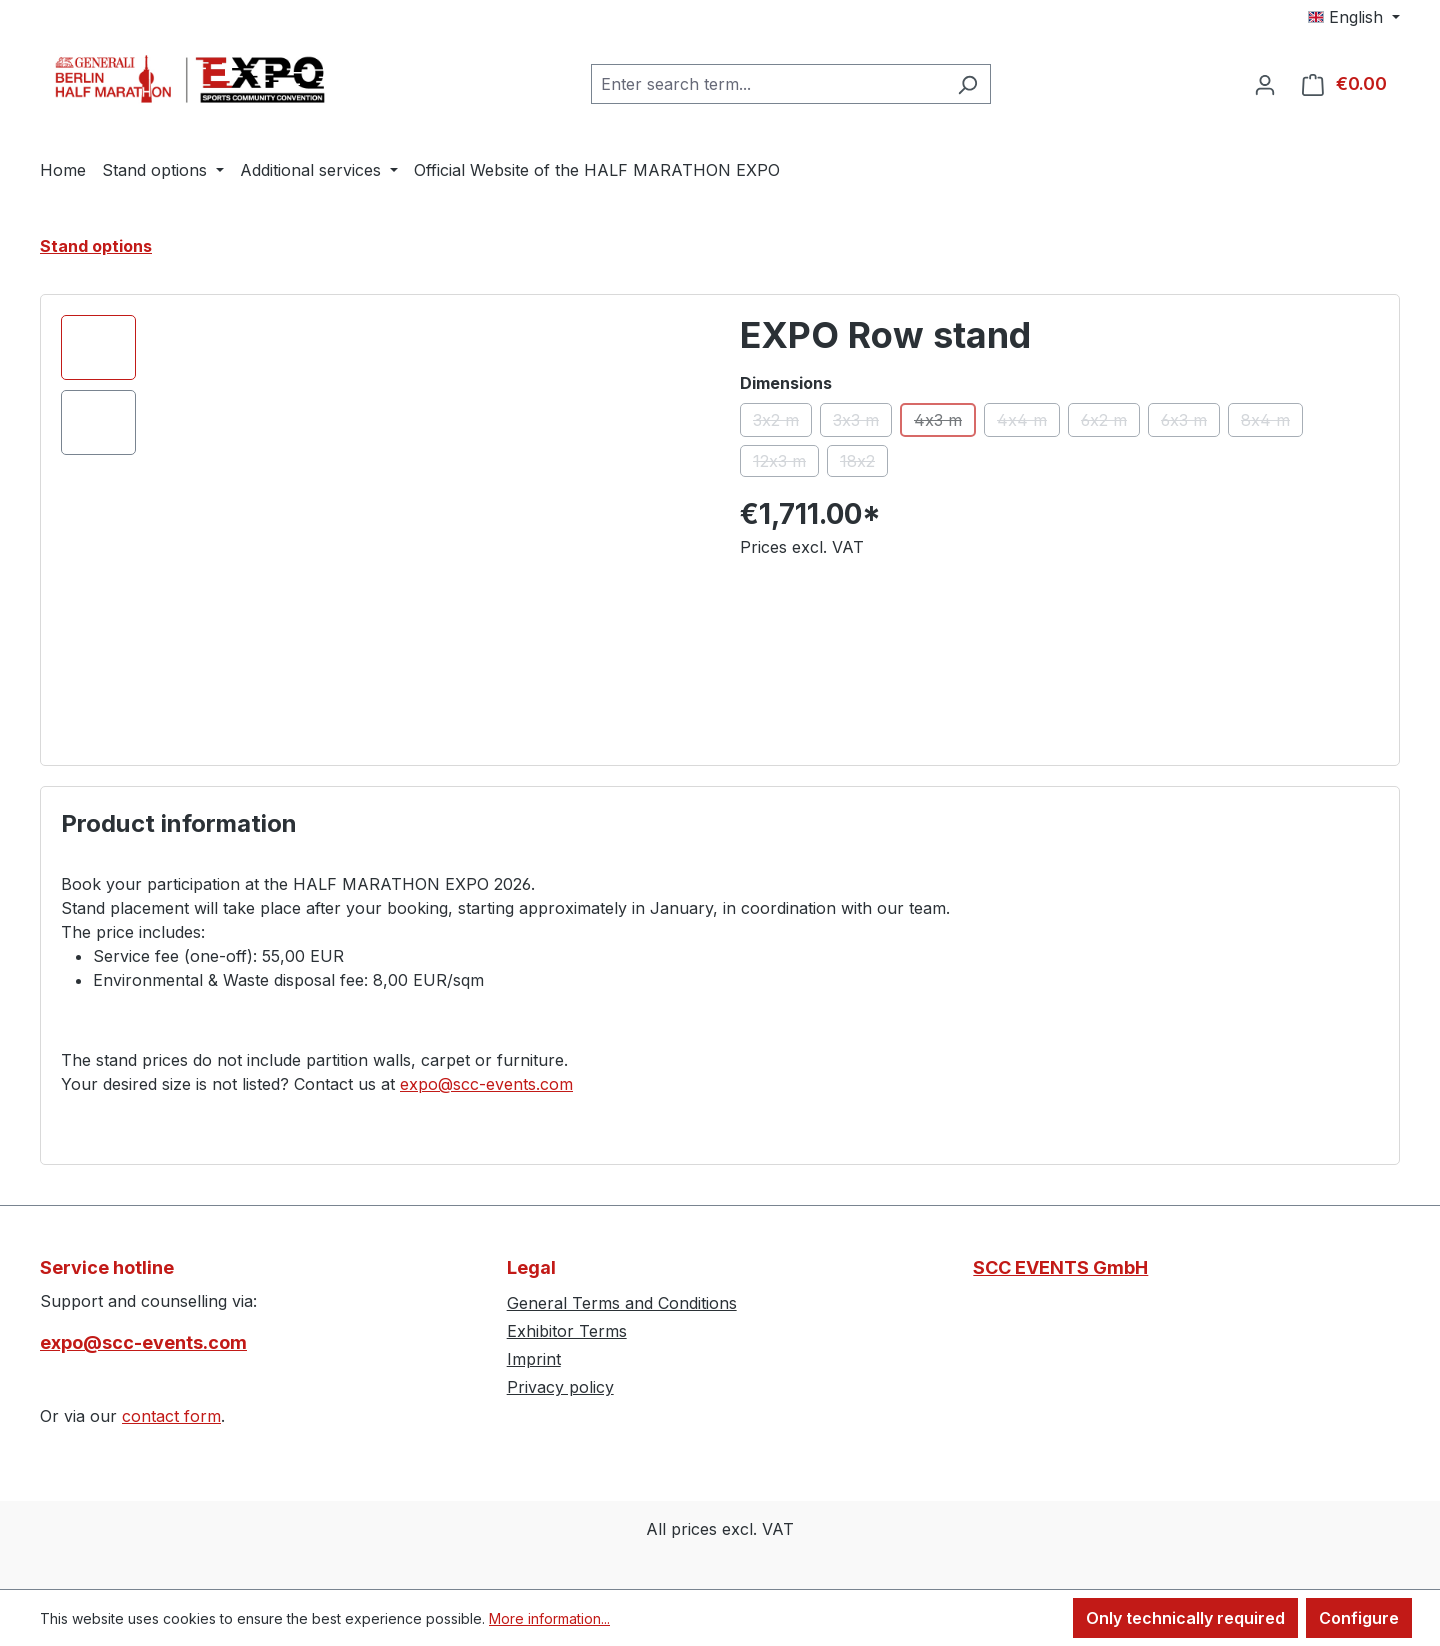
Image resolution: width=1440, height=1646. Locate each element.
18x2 (864, 464)
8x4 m (1272, 423)
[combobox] (768, 84)
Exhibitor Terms (567, 1331)
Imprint (534, 1359)
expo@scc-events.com (486, 1084)
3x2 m (782, 423)
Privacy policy (560, 1387)
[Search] (967, 84)
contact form (171, 1416)
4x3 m (945, 423)
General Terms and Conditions (622, 1303)
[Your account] (1265, 84)
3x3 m (862, 423)
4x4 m (1028, 423)
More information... (549, 1618)
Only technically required (1185, 1618)
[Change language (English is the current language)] (1354, 17)
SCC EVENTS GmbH (1060, 1267)
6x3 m (1190, 423)
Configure (1359, 1618)
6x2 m (1110, 423)
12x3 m (786, 464)
